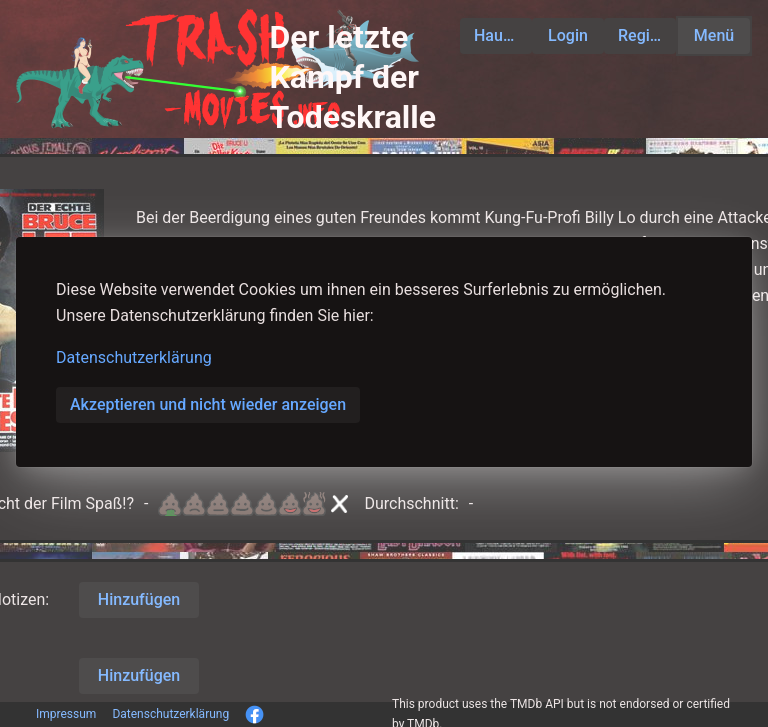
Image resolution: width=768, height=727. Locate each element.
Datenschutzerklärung (134, 357)
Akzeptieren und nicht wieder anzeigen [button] (208, 404)
